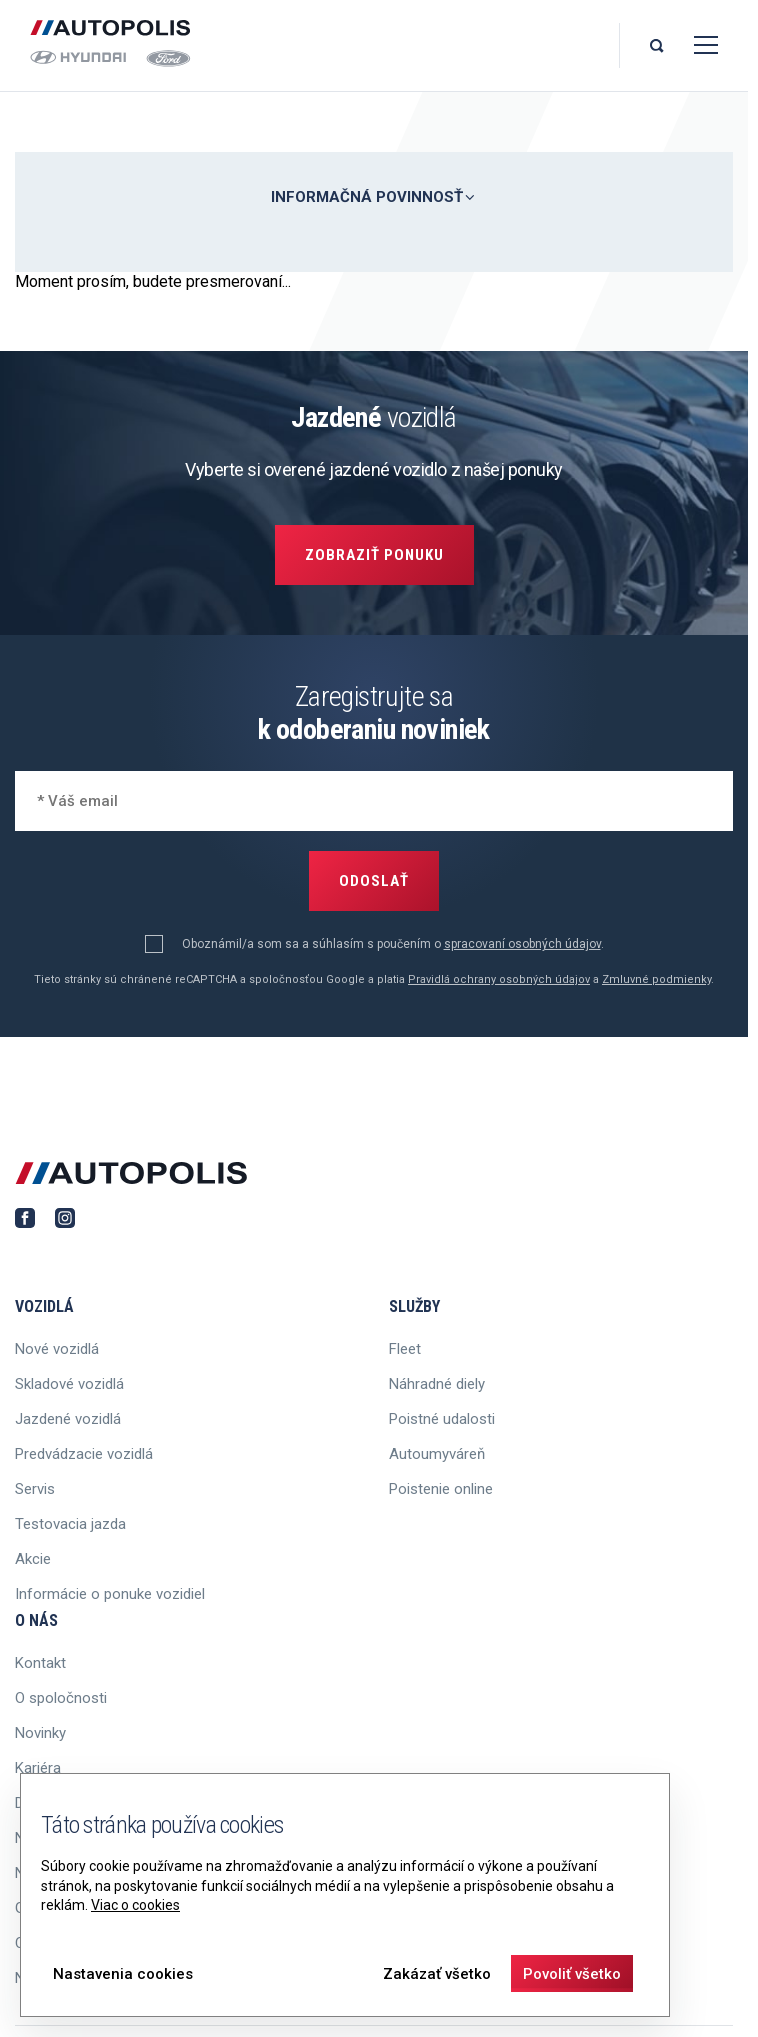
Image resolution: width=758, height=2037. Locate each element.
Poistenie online (441, 1489)
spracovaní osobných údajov (522, 944)
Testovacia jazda (70, 1524)
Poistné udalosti (442, 1419)
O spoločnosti (61, 1698)
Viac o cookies (135, 1905)
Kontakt (40, 1663)
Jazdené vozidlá (68, 1419)
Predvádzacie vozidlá (84, 1454)
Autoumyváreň (437, 1454)
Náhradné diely (437, 1384)
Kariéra (38, 1768)
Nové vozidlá (57, 1349)
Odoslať (374, 881)
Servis (35, 1489)
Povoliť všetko (572, 1974)
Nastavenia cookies (123, 1974)
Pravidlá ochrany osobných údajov (499, 979)
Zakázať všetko (437, 1974)
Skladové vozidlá (69, 1384)
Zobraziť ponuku (374, 555)
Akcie (33, 1559)
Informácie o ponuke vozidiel (110, 1594)
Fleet (405, 1349)
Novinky (40, 1733)
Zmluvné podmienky (656, 979)
